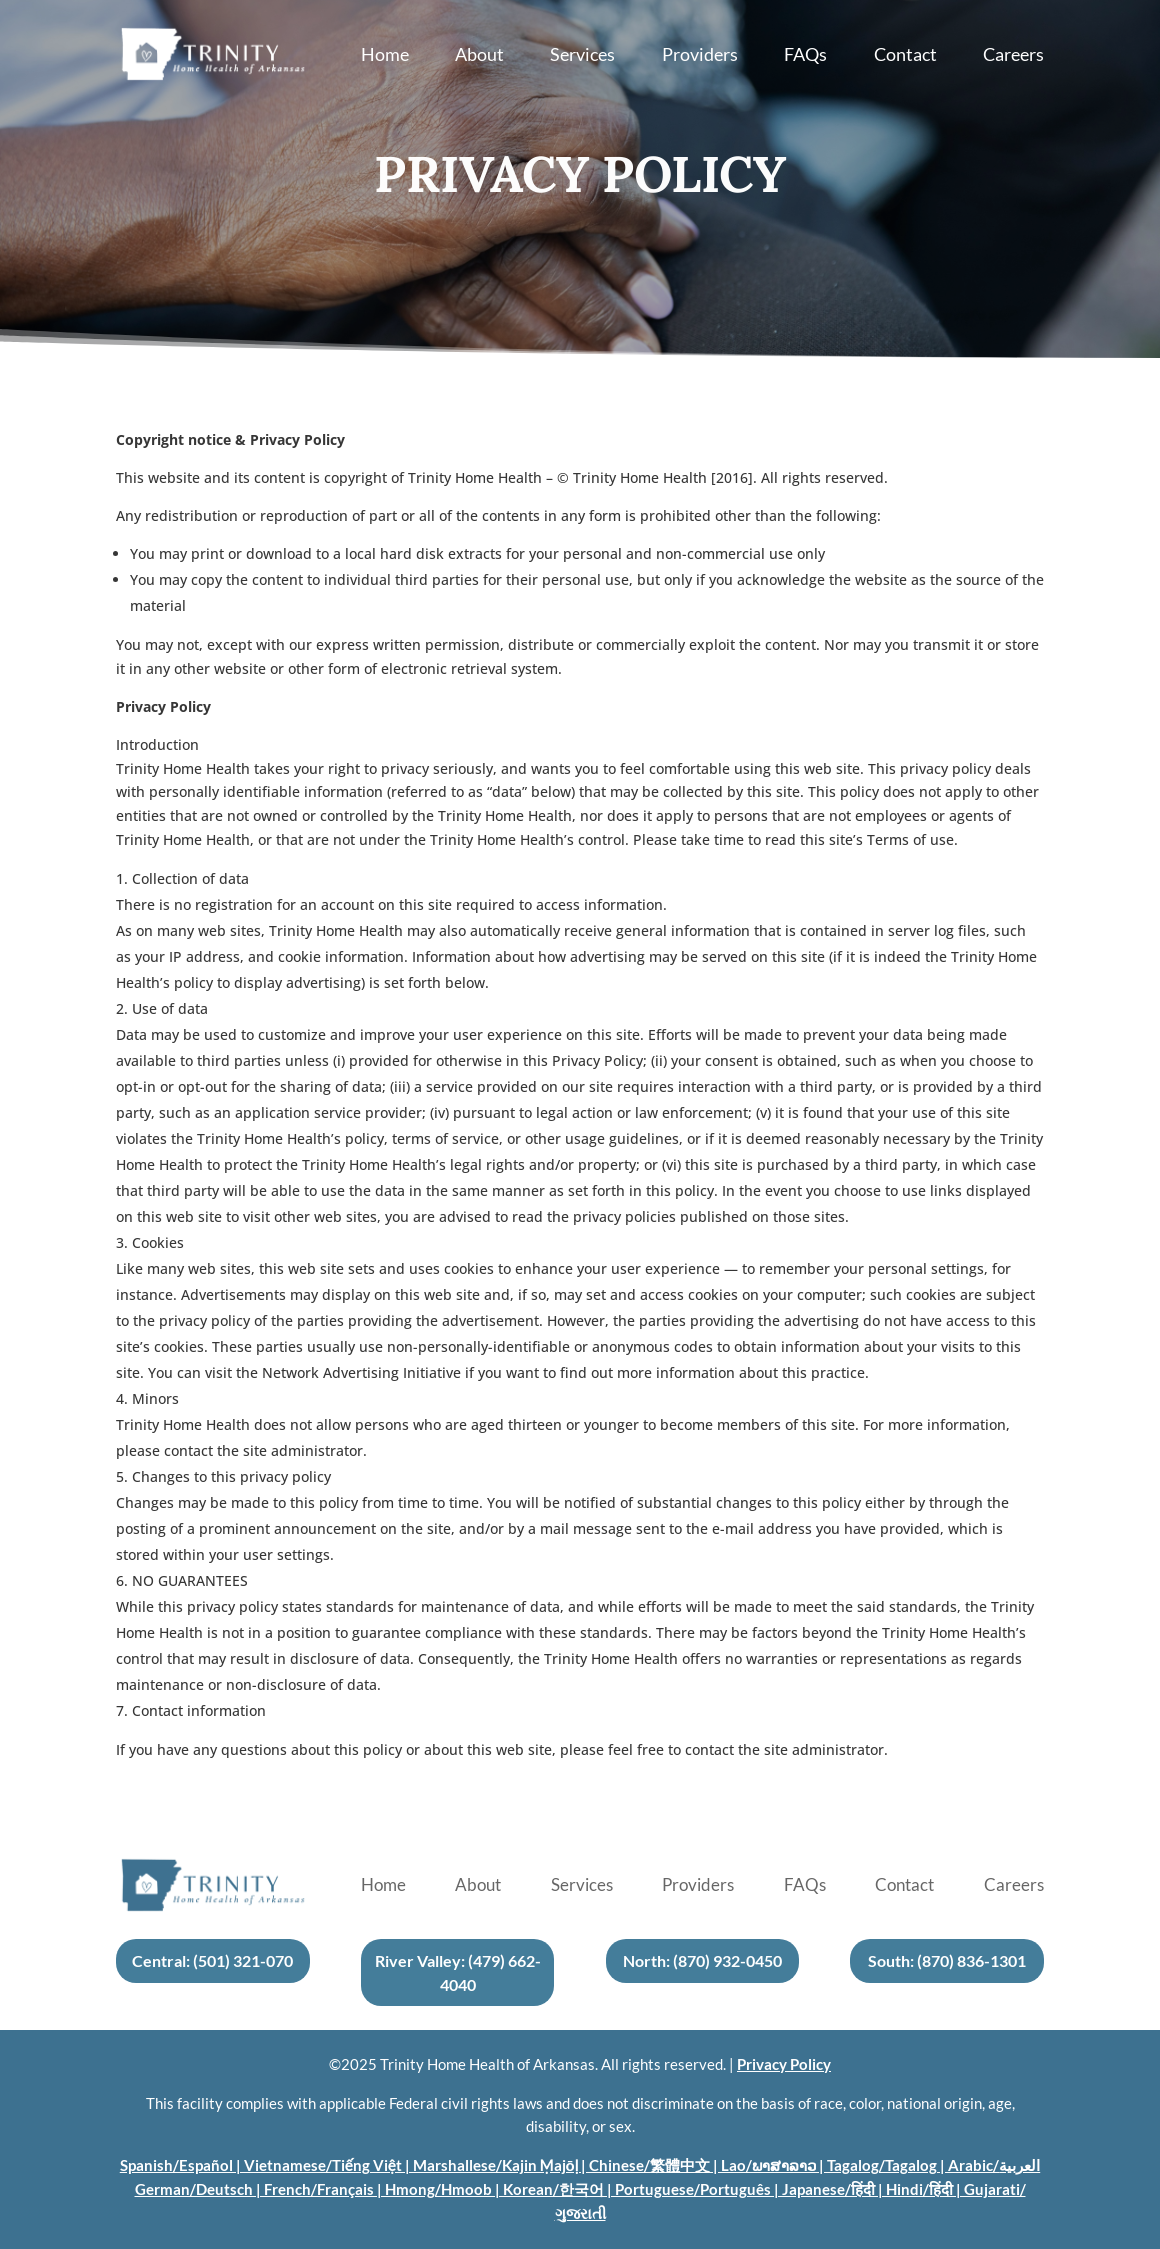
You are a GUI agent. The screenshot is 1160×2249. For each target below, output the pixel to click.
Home (385, 56)
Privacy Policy (784, 2064)
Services (582, 56)
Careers (1013, 56)
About (479, 56)
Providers (700, 56)
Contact (905, 56)
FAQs (805, 56)
